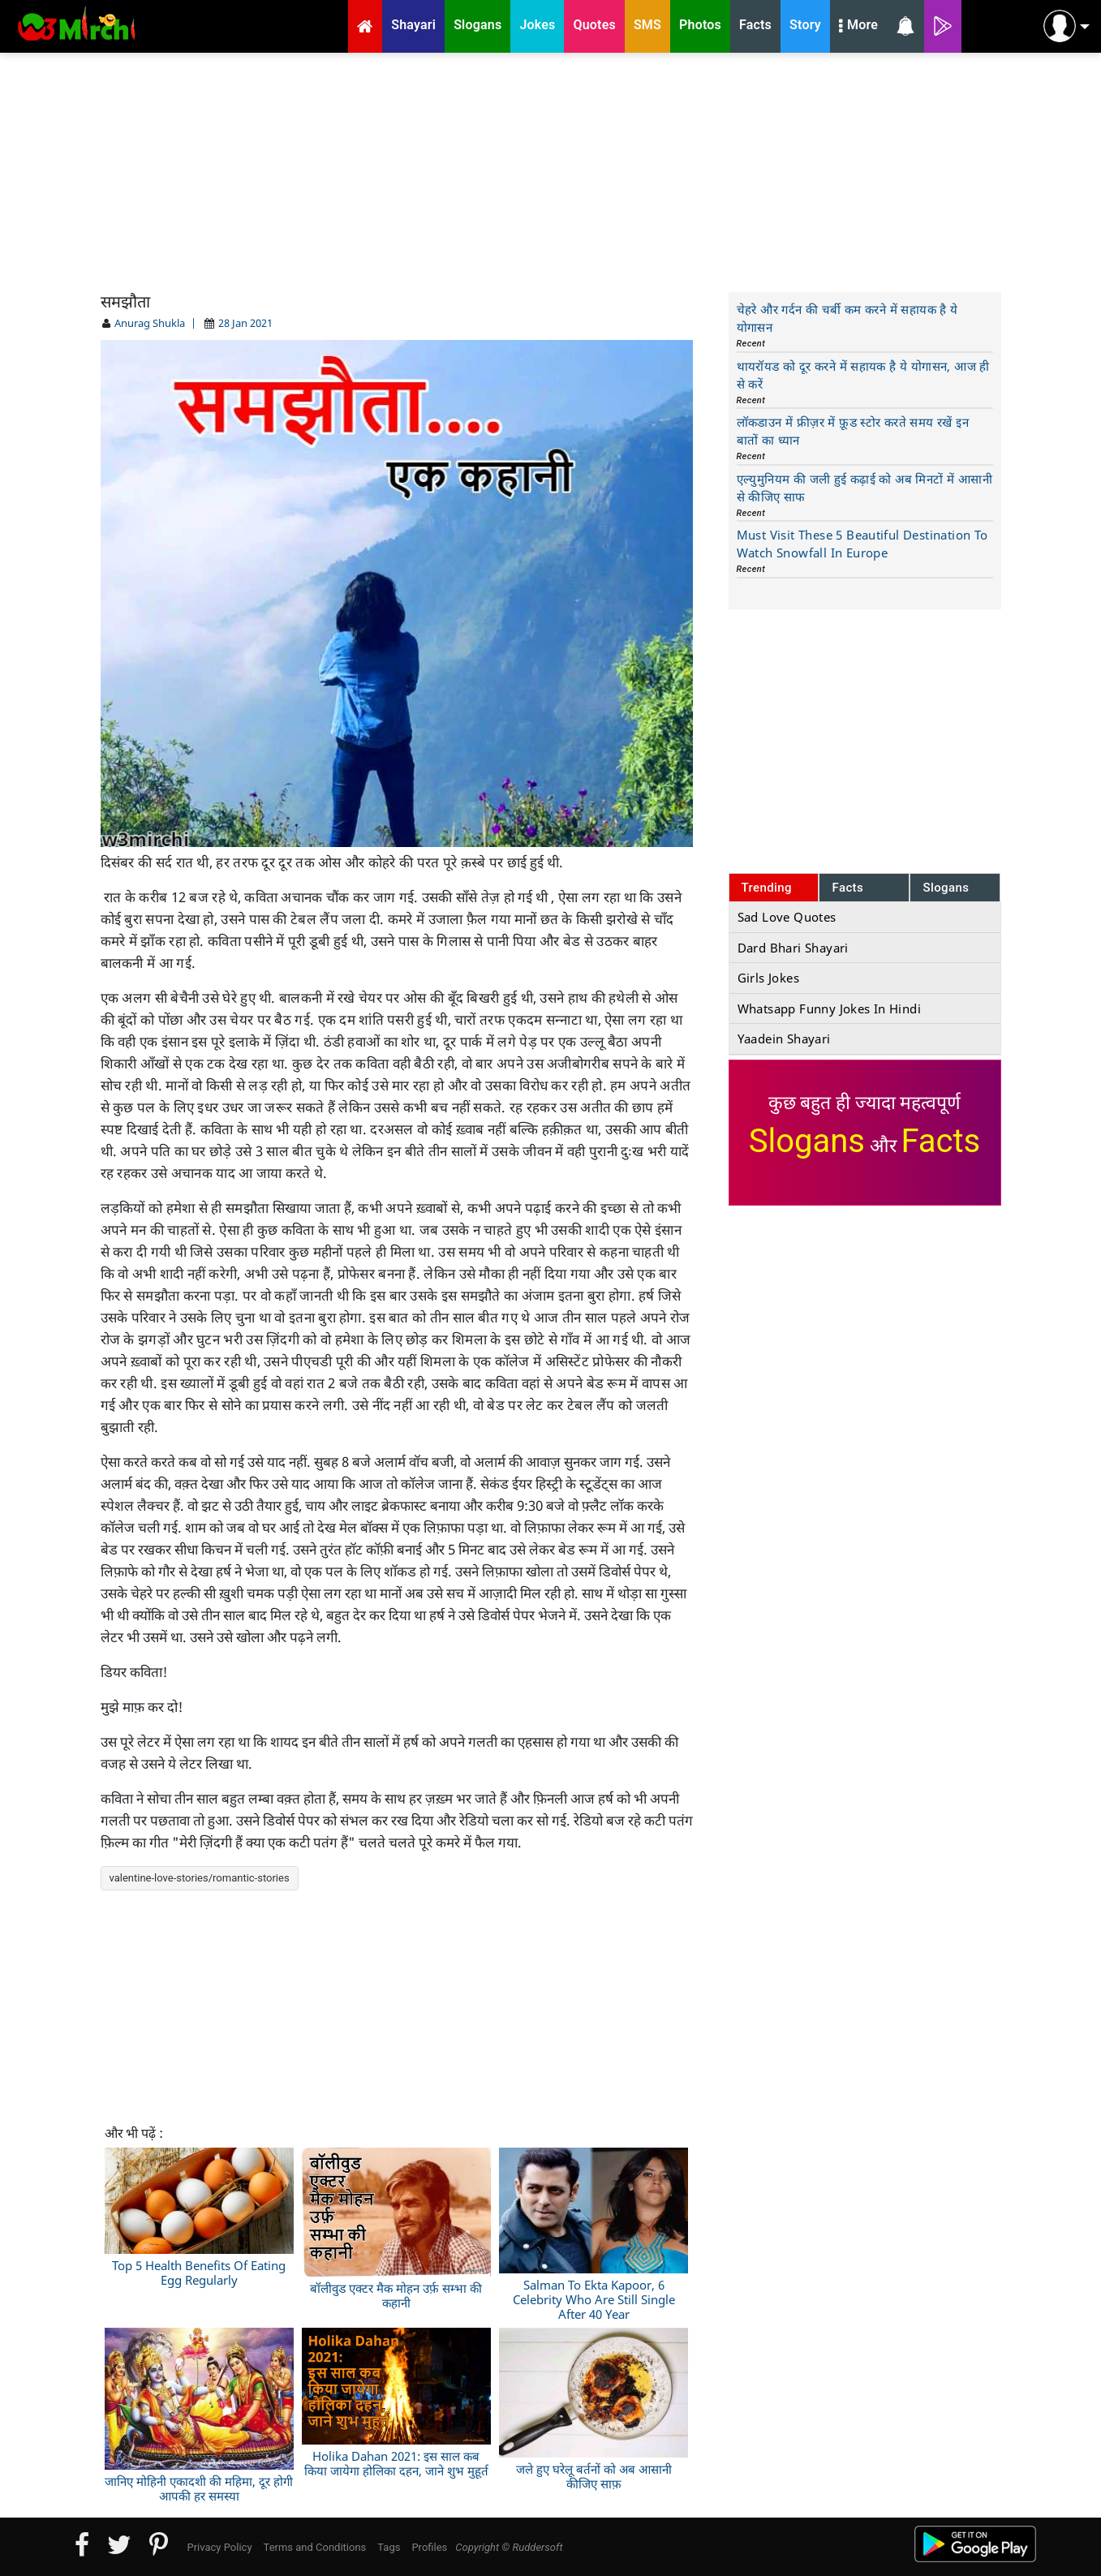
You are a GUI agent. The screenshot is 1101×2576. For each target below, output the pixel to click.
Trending (767, 887)
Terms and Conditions (315, 2547)
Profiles (429, 2547)
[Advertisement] (551, 170)
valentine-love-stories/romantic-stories (200, 1878)
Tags (388, 2547)
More (858, 26)
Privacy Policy (219, 2547)
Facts (847, 887)
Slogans (946, 887)
